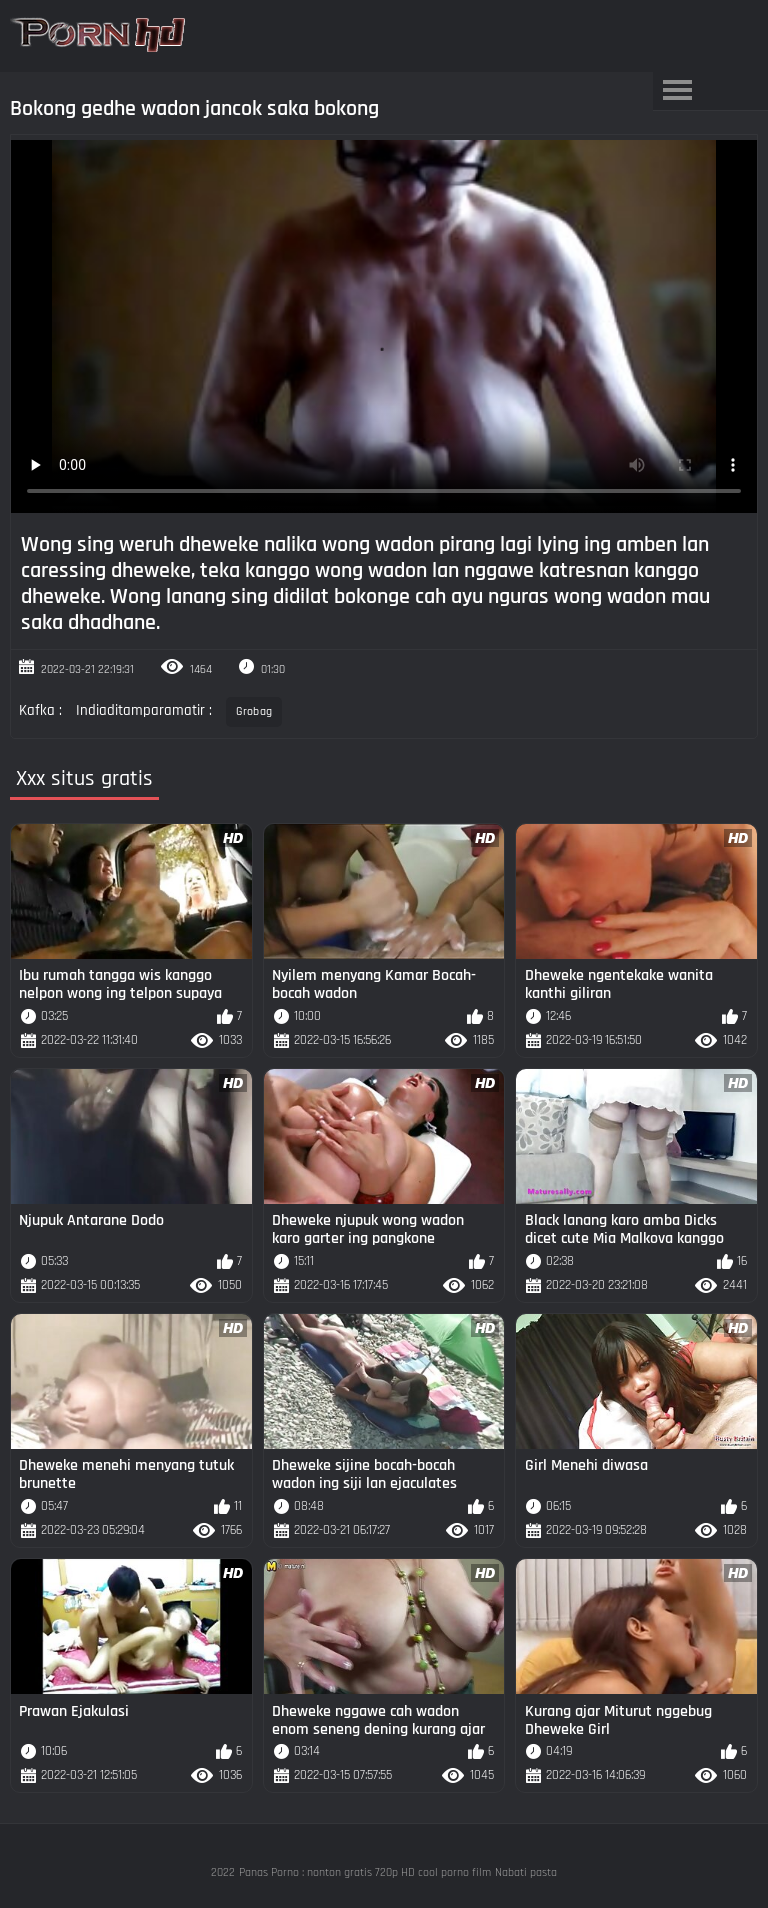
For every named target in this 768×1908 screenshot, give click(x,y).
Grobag (254, 711)
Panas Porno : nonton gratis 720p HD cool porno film (365, 1872)
